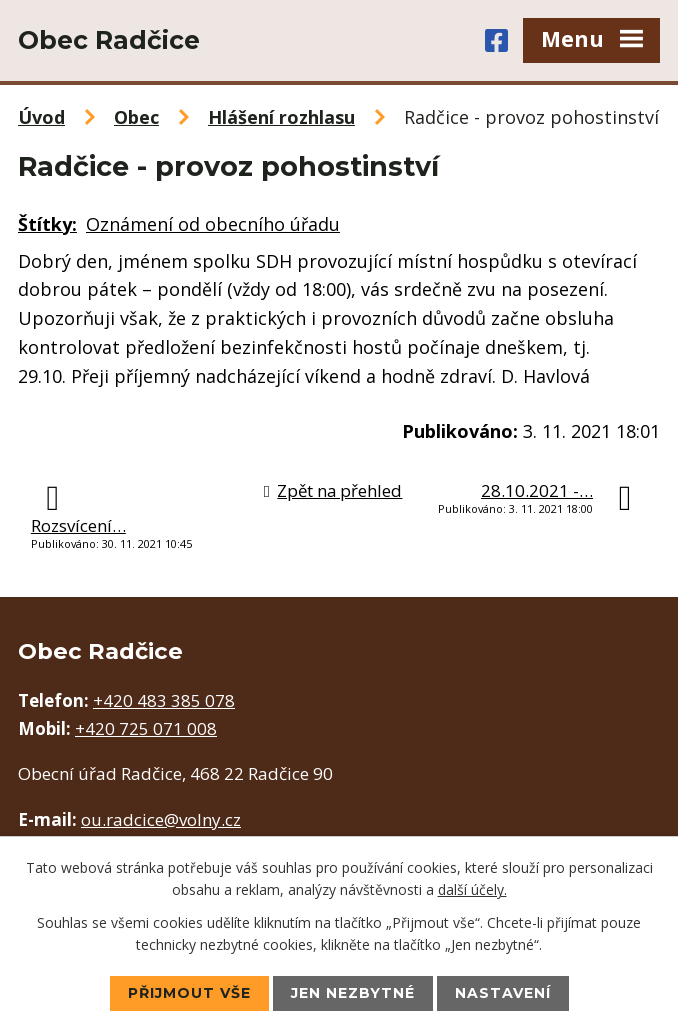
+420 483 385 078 (164, 700)
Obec (136, 117)
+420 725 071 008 (146, 728)
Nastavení (503, 993)
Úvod (41, 117)
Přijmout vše (189, 993)
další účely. (472, 889)
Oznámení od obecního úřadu (213, 224)
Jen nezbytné (353, 993)
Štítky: (47, 224)
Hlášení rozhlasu (281, 117)
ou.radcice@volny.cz (161, 819)
